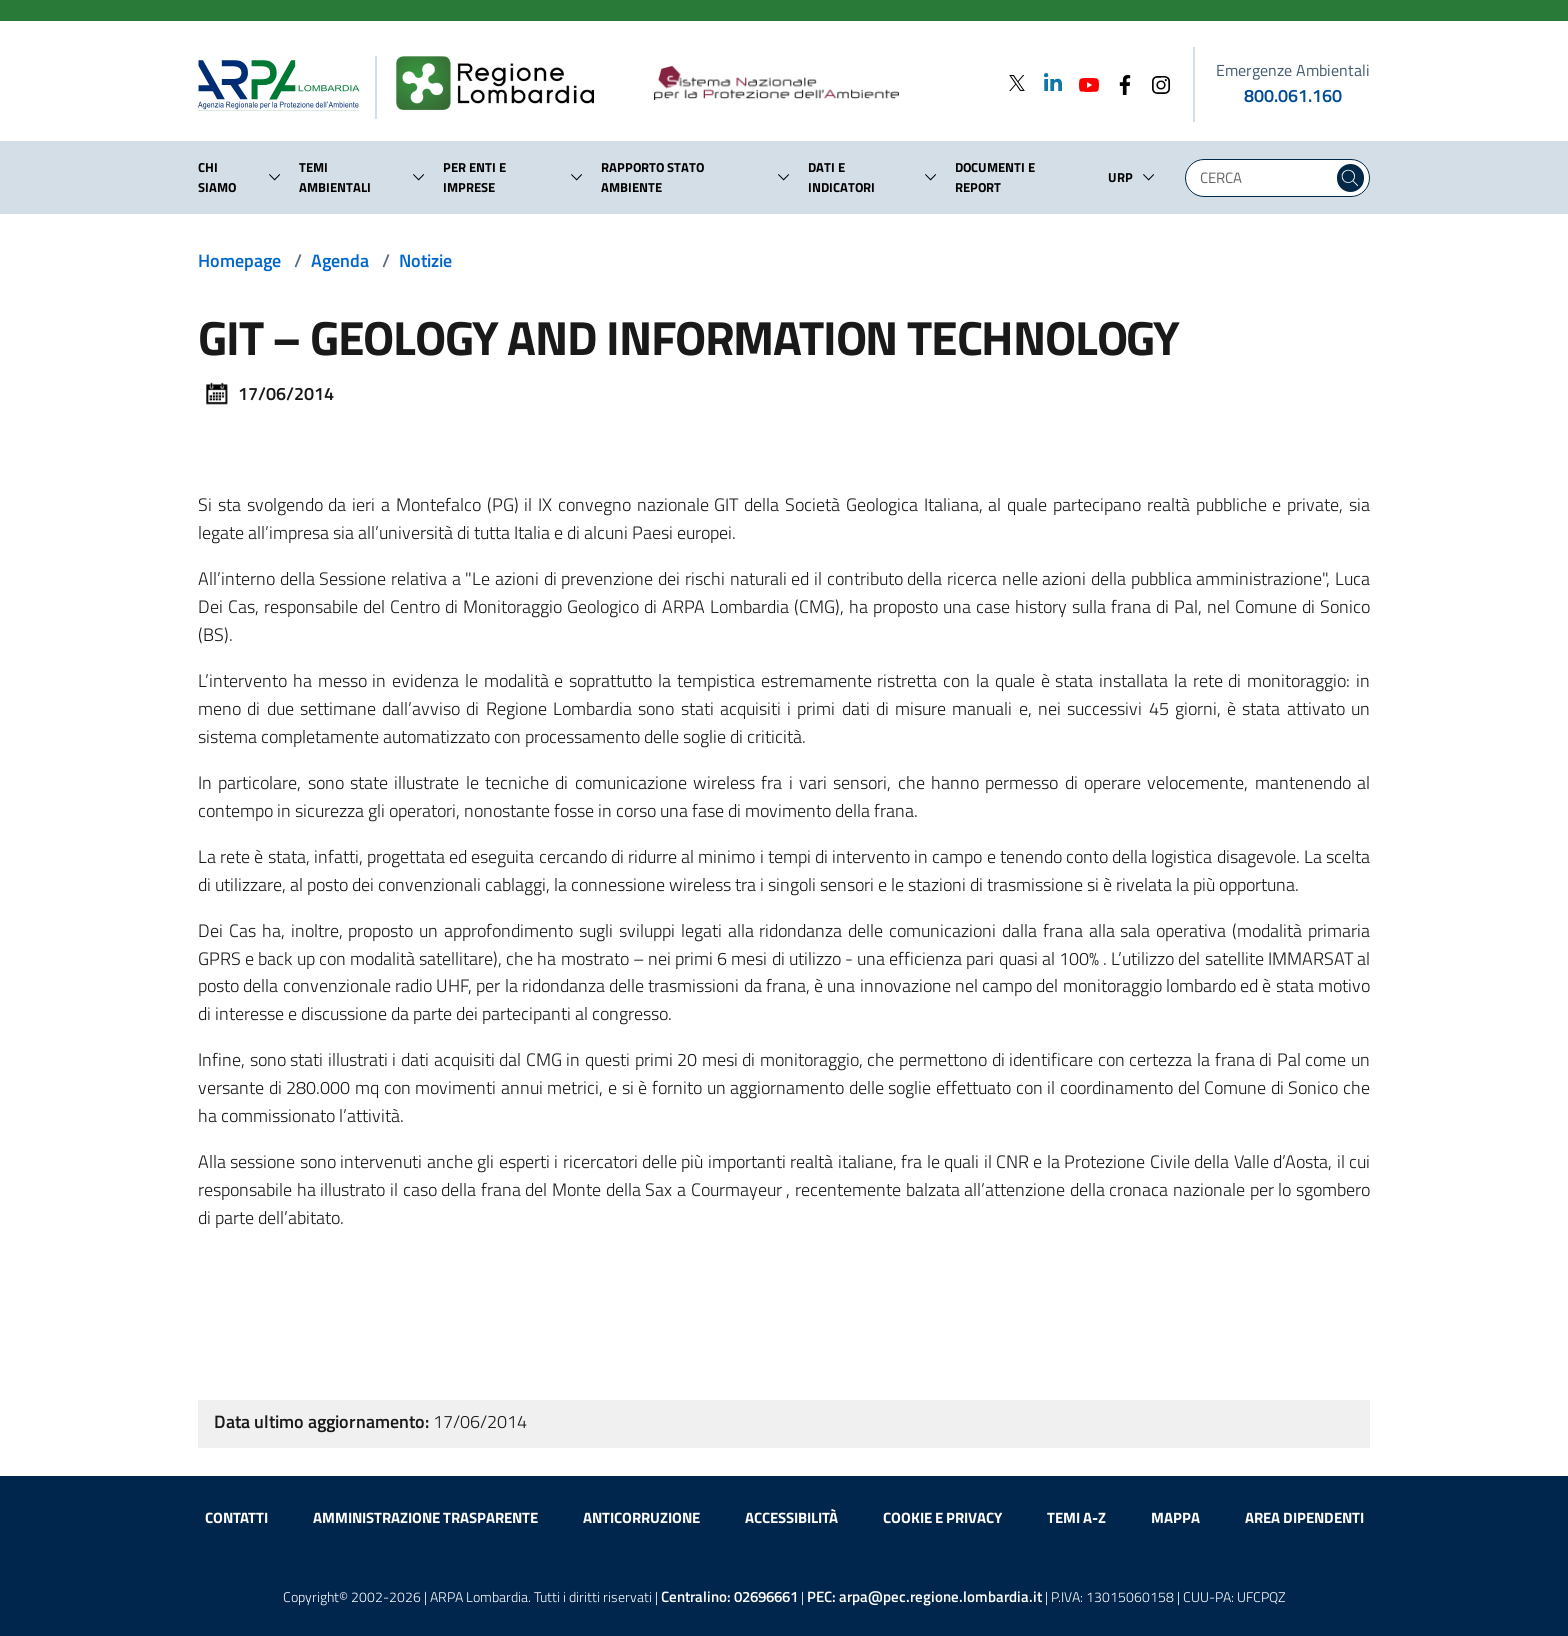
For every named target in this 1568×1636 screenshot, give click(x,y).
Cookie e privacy (942, 1517)
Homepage (239, 260)
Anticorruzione (641, 1517)
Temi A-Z (1076, 1517)
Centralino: (729, 1596)
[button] (275, 177)
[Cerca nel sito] (1350, 178)
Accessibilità (791, 1517)
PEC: (924, 1596)
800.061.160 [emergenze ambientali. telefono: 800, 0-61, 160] (1293, 95)
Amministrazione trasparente (425, 1517)
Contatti (236, 1517)
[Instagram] (1155, 82)
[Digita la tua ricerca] (1264, 178)
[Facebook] (1119, 82)
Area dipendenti (1304, 1517)
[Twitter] (1017, 82)
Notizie (425, 260)
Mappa (1175, 1517)
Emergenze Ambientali (1293, 70)
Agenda (340, 260)
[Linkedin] (1047, 82)
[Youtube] (1083, 82)
